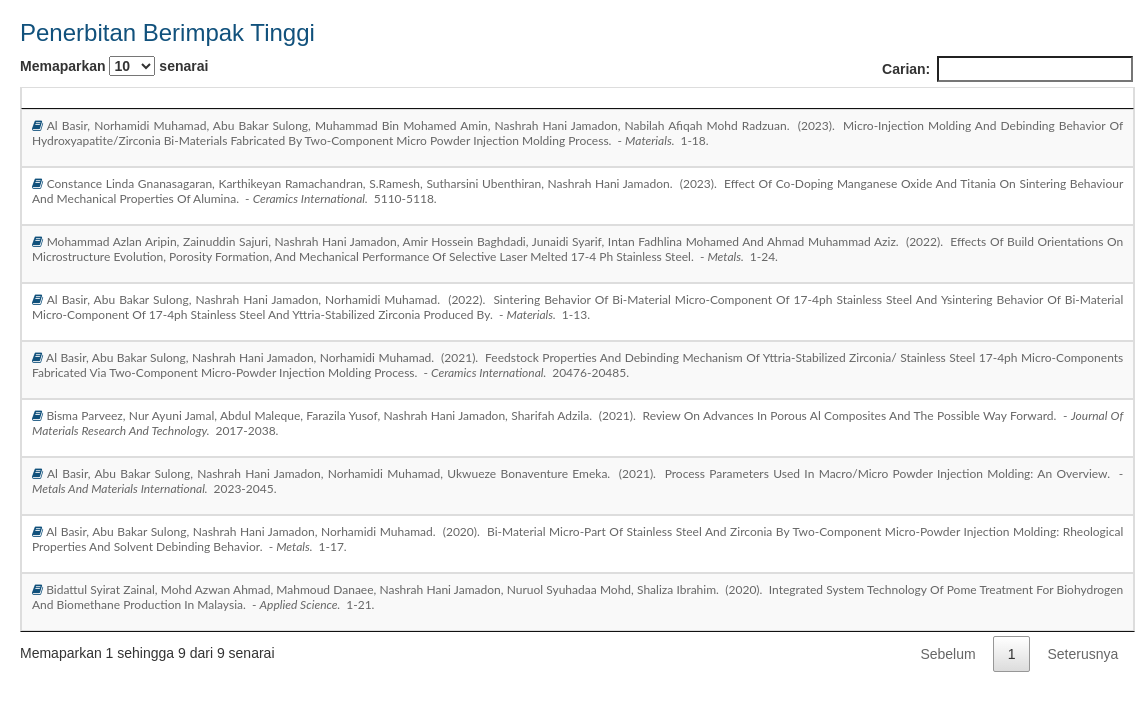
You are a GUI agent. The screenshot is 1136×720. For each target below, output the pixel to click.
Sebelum (947, 654)
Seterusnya (1082, 654)
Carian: (1007, 69)
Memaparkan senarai (114, 66)
